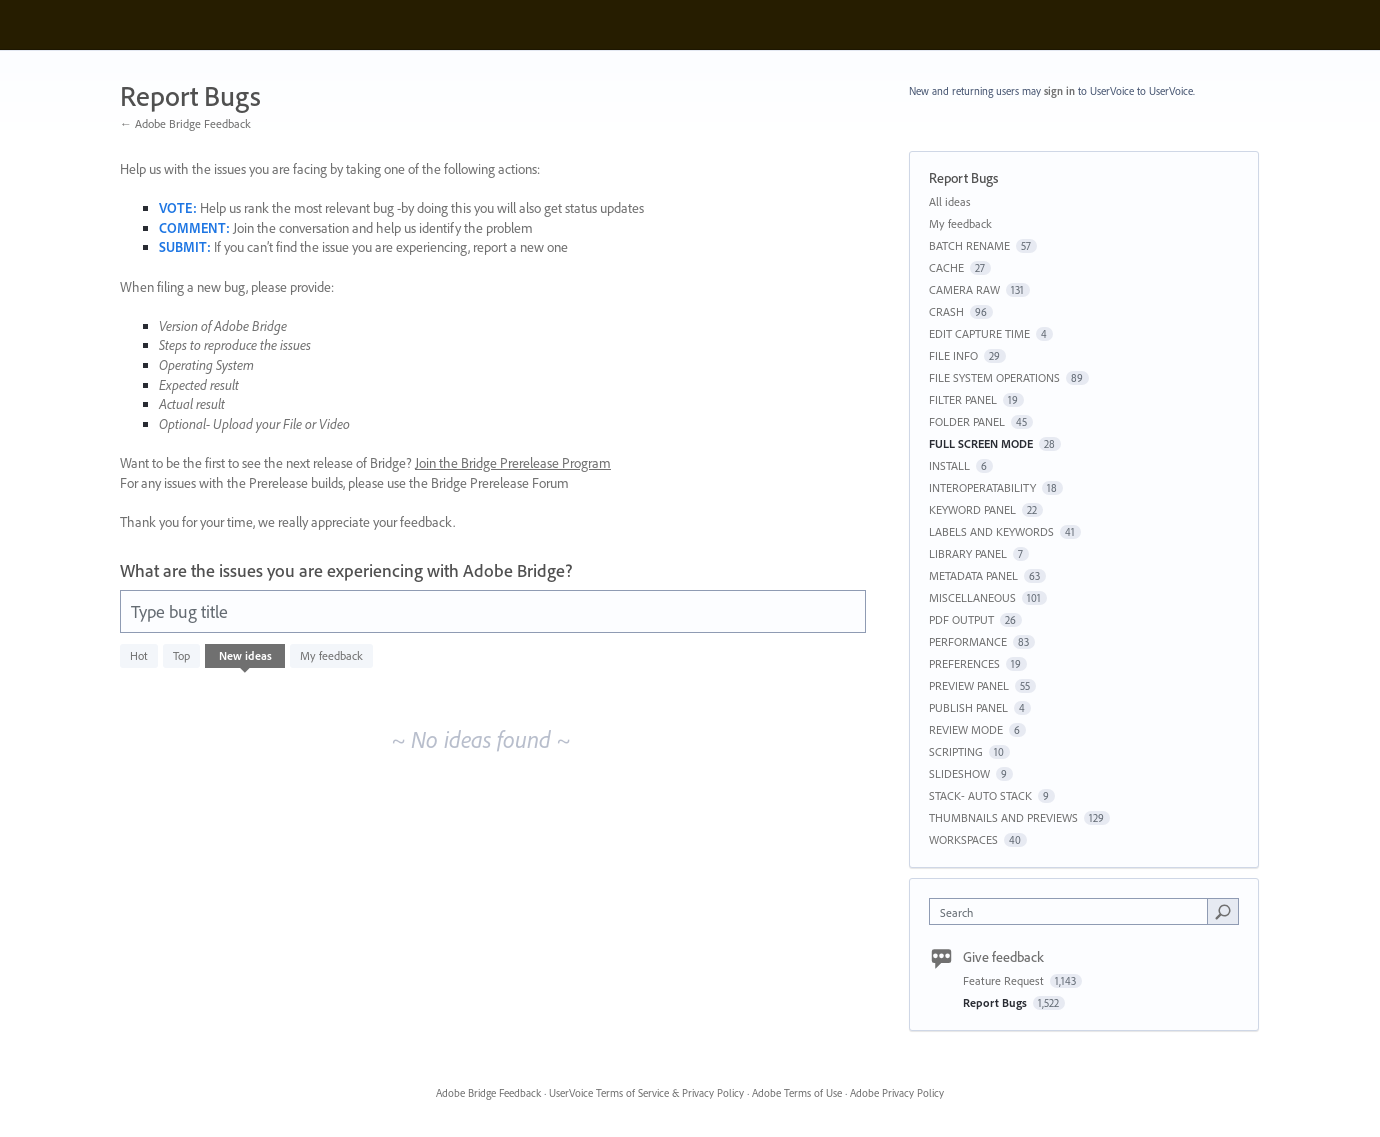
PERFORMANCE (968, 641)
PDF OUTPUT (961, 619)
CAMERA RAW (964, 289)
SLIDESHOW (959, 773)
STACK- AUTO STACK (980, 795)
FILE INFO (953, 355)
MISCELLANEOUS (972, 597)
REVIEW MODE (966, 729)
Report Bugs (996, 1002)
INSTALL (949, 465)
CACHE (946, 267)
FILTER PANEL (963, 399)
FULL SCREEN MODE (981, 443)
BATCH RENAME (969, 245)
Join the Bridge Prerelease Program (513, 463)
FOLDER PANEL (967, 421)
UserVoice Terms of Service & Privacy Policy (646, 1093)
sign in (1059, 91)
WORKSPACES (963, 839)
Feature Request (1005, 980)
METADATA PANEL (973, 575)
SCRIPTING (956, 751)
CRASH (946, 311)
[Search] (1223, 911)
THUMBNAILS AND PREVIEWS (1003, 817)
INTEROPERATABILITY (982, 487)
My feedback (331, 655)
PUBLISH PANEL (968, 707)
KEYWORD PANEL (972, 509)
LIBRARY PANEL (968, 553)
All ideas (950, 201)
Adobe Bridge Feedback (488, 1093)
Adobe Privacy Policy (897, 1093)
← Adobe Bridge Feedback (185, 123)
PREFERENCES (964, 663)
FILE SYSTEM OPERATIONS (994, 377)
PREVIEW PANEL (969, 685)
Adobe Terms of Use (797, 1093)
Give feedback (1003, 957)
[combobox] (1073, 911)
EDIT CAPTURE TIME (979, 333)
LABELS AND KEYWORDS (991, 531)
